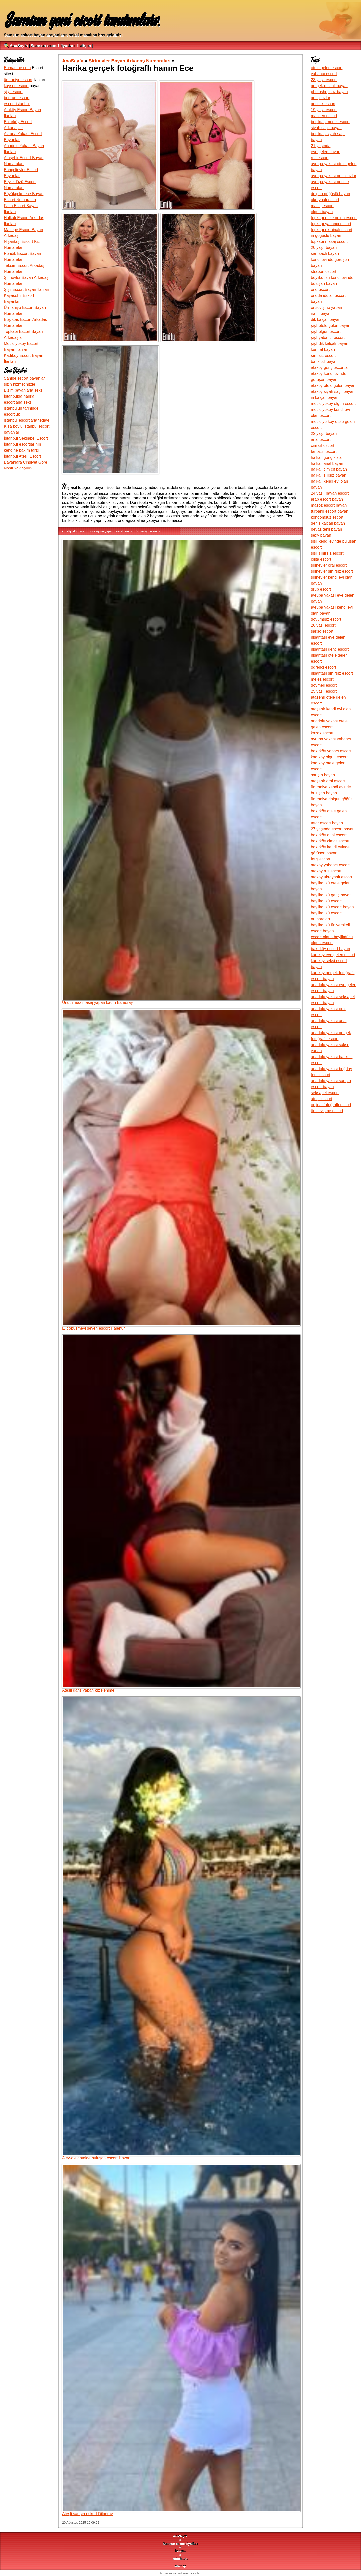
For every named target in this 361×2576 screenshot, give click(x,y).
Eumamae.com (17, 68)
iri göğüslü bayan (74, 531)
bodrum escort (16, 98)
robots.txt (180, 2559)
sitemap (180, 2566)
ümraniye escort (18, 80)
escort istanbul (17, 104)
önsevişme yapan (101, 531)
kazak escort (125, 531)
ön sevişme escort (149, 531)
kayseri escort (16, 86)
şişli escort (13, 92)
